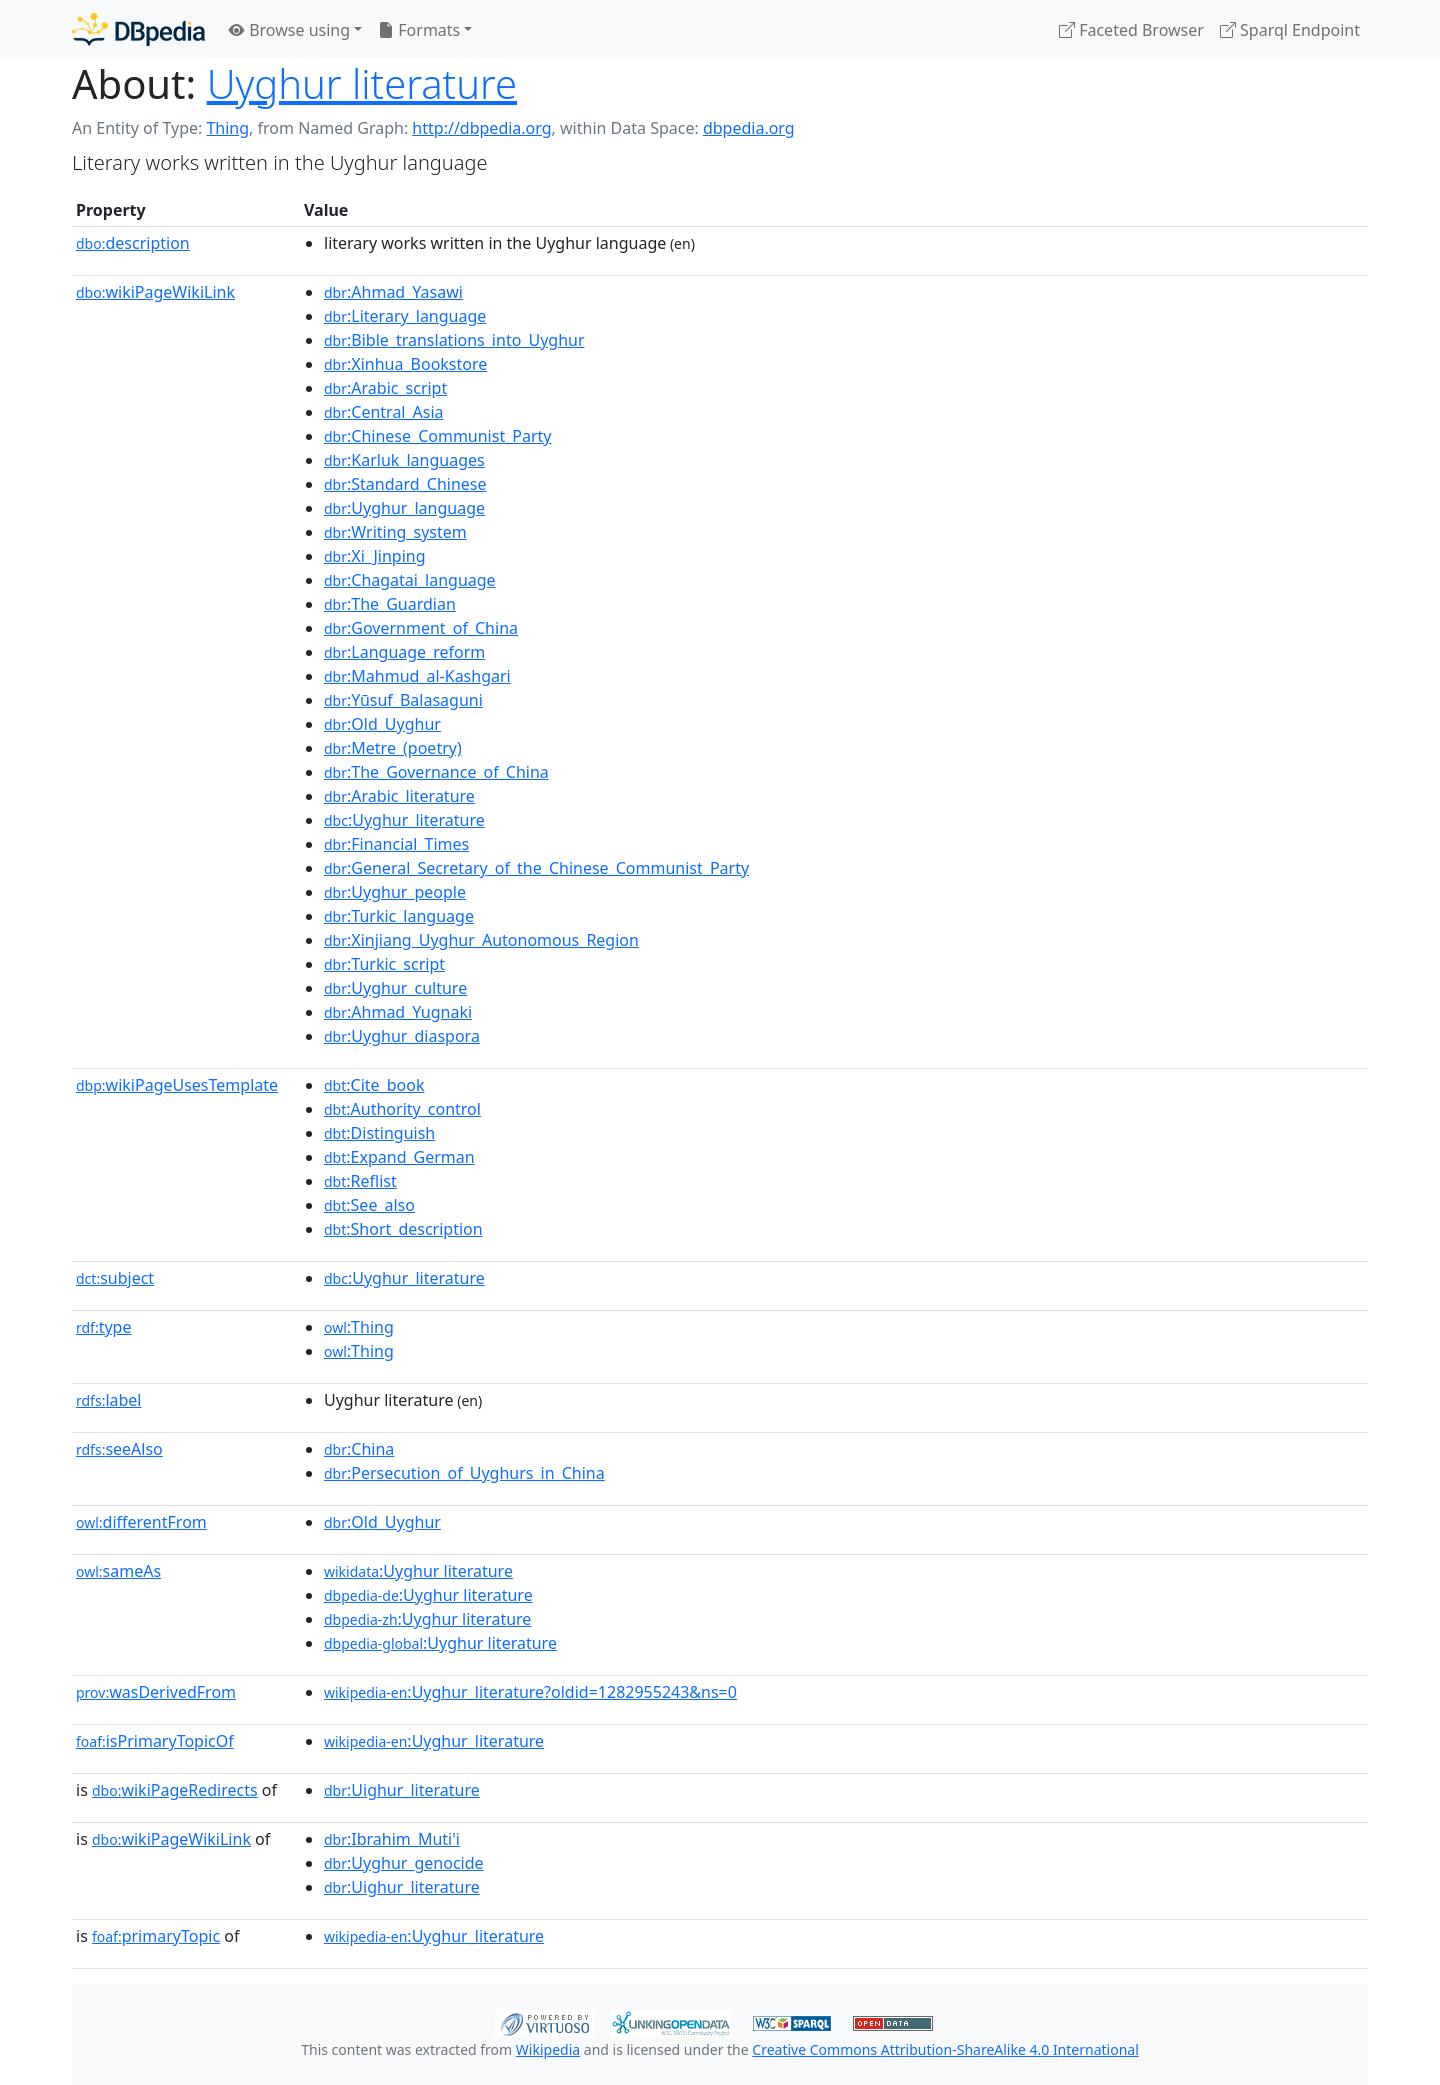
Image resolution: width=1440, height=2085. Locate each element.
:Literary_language (405, 316)
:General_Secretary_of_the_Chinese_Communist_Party (536, 868)
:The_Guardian (390, 604)
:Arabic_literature (399, 796)
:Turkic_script (384, 964)
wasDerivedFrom (156, 1692)
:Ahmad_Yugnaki (398, 1012)
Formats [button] (419, 30)
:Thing (359, 1327)
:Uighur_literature (402, 1790)
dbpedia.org (749, 128)
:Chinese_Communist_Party (438, 436)
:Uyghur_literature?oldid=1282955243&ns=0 (530, 1692)
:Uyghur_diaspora (402, 1036)
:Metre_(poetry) (393, 748)
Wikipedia (548, 2049)
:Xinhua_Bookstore (405, 364)
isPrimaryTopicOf (155, 1741)
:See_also (369, 1205)
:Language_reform (404, 652)
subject (115, 1278)
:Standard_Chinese (405, 484)
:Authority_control (402, 1109)
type (104, 1327)
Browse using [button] (289, 30)
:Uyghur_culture (395, 988)
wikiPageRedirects (175, 1790)
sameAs (118, 1571)
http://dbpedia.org (481, 128)
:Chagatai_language (410, 580)
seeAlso (119, 1449)
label (109, 1400)
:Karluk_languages (404, 460)
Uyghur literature (362, 83)
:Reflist (360, 1181)
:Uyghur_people (395, 892)
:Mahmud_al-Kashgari (417, 676)
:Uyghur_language (404, 508)
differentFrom (141, 1522)
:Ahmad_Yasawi (393, 292)
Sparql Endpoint (1290, 30)
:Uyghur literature (418, 1571)
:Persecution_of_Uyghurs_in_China (464, 1473)
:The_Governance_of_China (436, 772)
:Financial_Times (396, 844)
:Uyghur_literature (404, 820)
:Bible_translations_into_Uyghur (454, 340)
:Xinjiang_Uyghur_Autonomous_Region (481, 940)
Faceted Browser (1131, 30)
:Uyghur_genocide (404, 1863)
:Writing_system (395, 532)
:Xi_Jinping (375, 556)
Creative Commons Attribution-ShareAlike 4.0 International (945, 2049)
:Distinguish (379, 1133)
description (133, 243)
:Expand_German (399, 1157)
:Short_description (403, 1229)
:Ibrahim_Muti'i (392, 1839)
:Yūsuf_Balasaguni (403, 700)
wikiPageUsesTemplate (177, 1085)
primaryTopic (156, 1936)
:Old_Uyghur (382, 724)
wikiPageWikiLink (155, 292)
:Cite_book (374, 1085)
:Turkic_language (399, 916)
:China (359, 1449)
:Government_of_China (421, 628)
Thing (227, 128)
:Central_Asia (384, 412)
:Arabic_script (385, 388)
